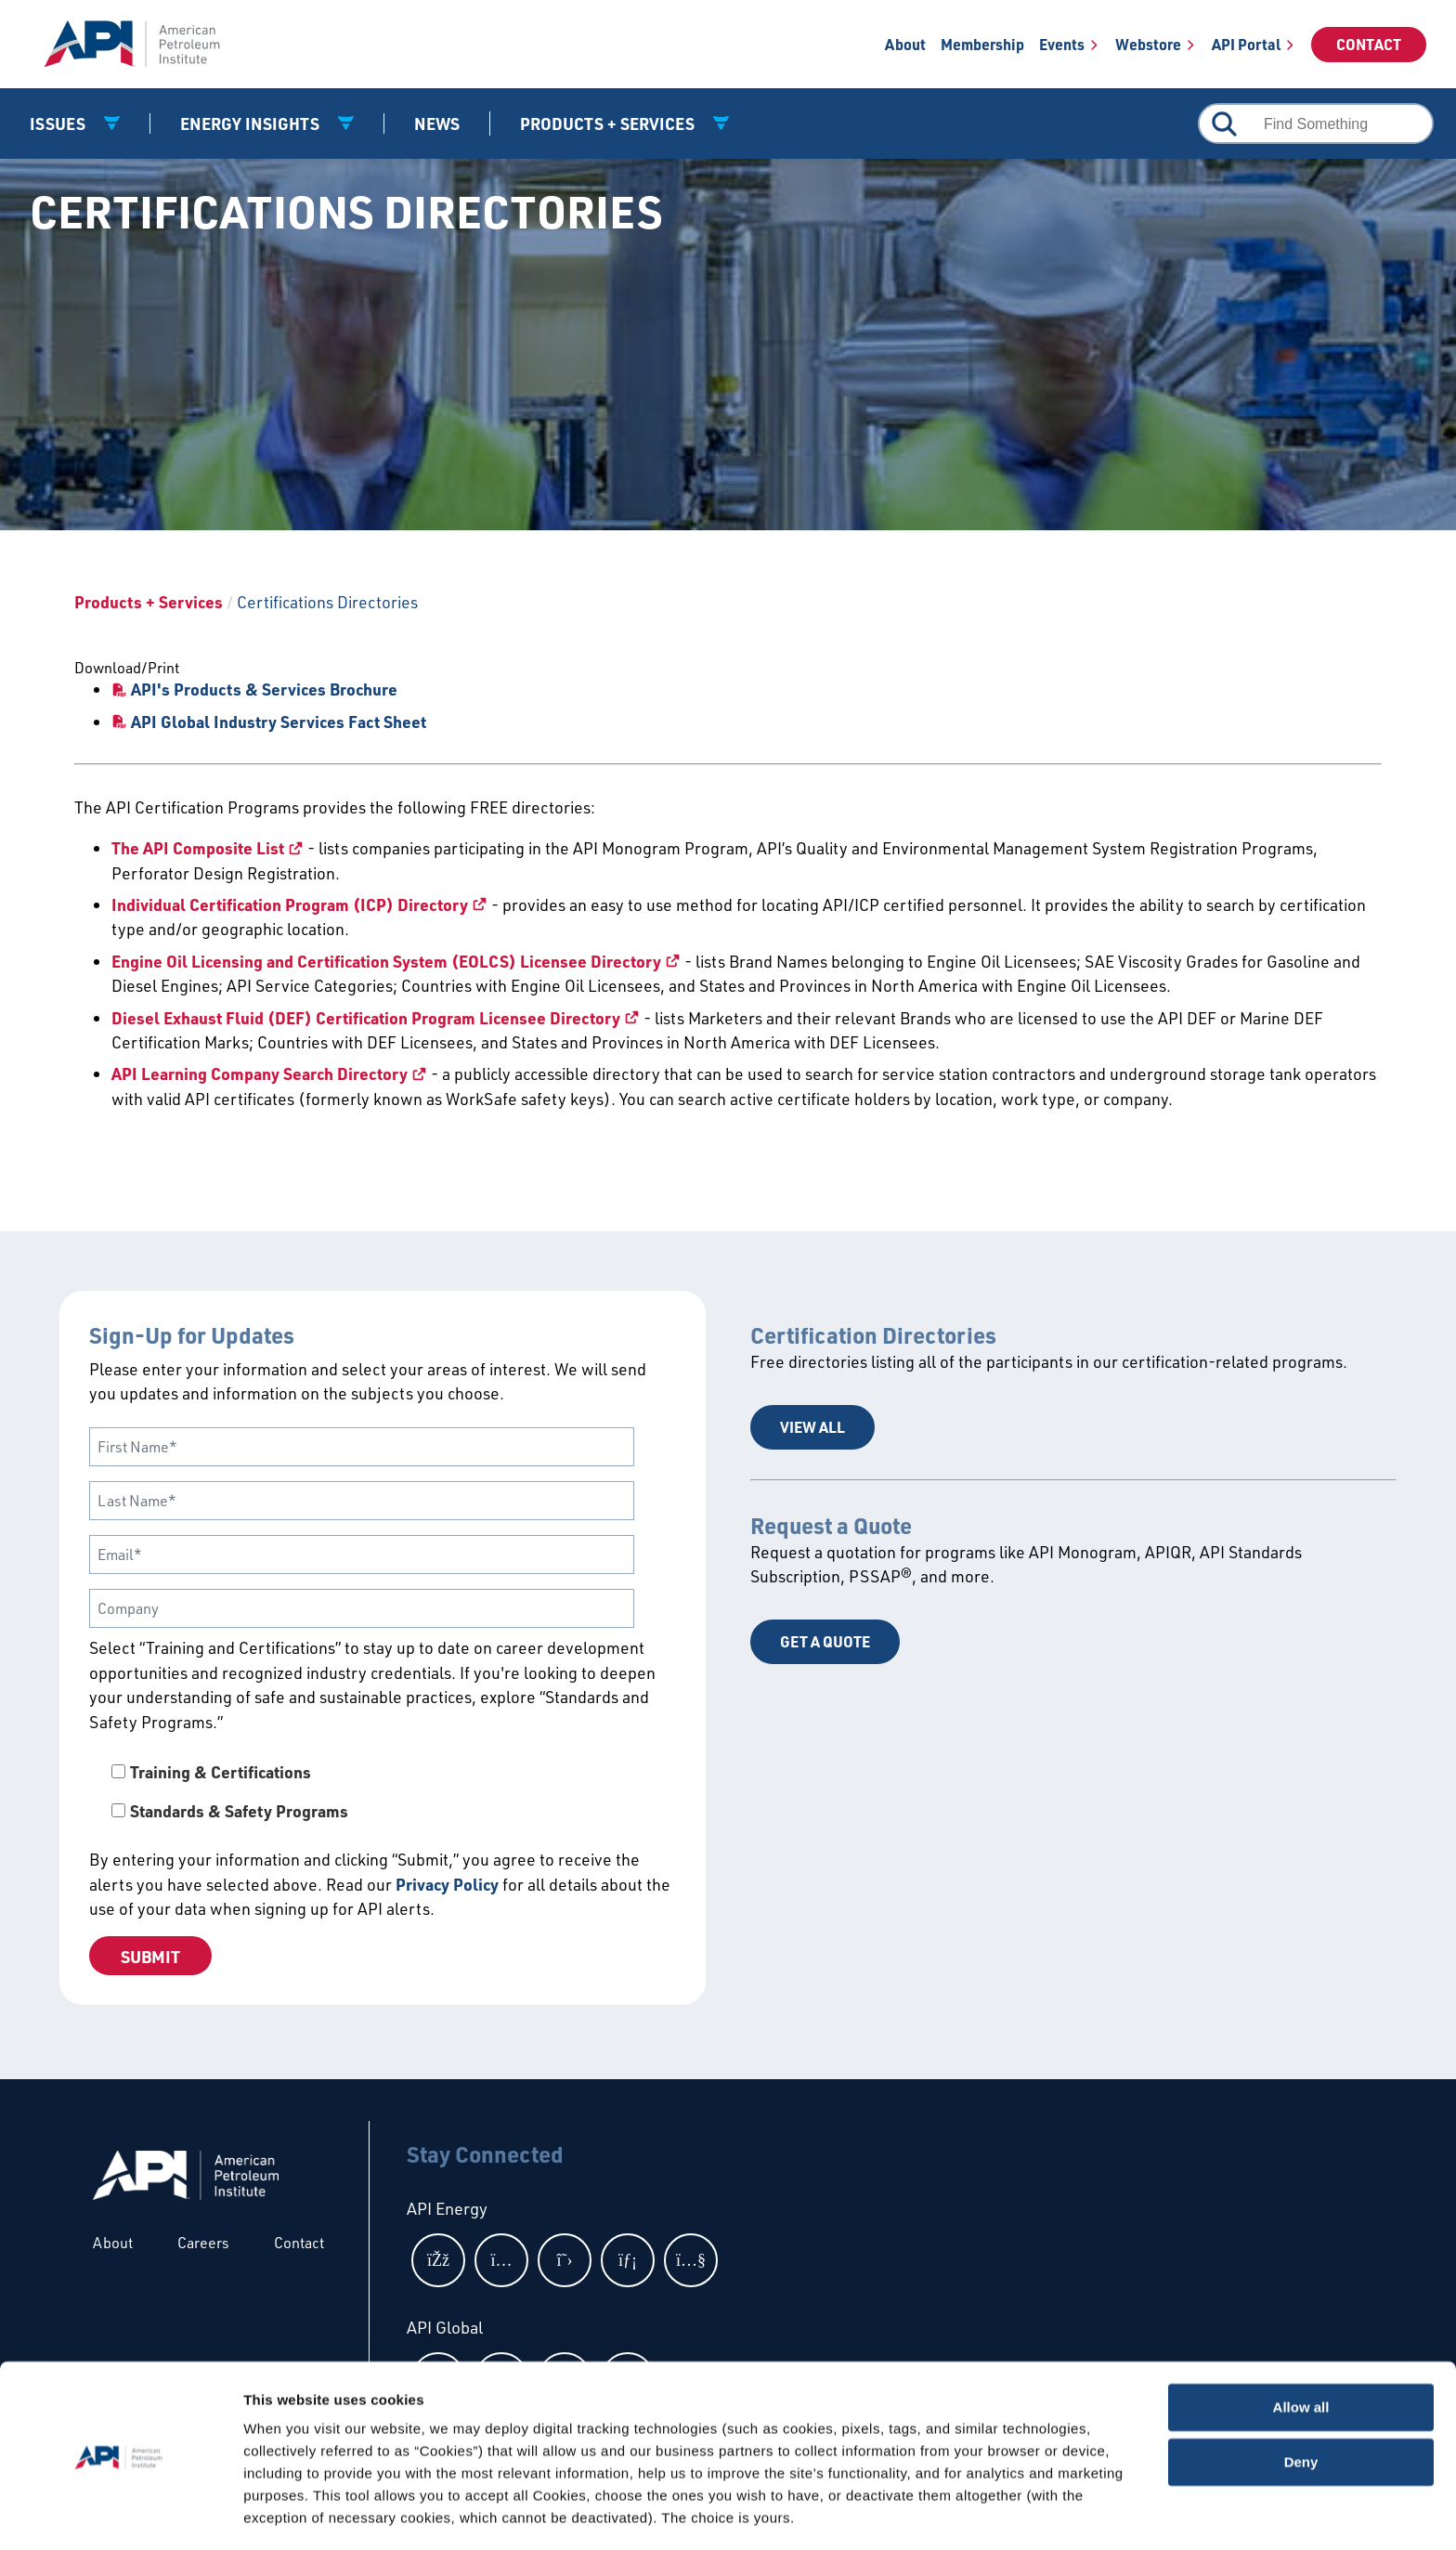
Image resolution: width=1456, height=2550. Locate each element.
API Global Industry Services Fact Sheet (278, 721)
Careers (203, 2242)
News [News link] (437, 123)
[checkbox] (382, 1791)
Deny (1301, 2405)
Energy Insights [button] (251, 123)
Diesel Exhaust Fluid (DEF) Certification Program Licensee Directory (365, 1018)
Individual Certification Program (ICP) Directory (289, 904)
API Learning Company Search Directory (259, 1073)
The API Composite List (197, 848)
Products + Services (148, 602)
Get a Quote (825, 1641)
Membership (982, 44)
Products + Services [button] (609, 123)
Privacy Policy (447, 1884)
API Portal (1246, 44)
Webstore (1148, 44)
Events (1062, 44)
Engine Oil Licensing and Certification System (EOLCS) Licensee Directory (386, 961)
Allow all (1301, 2352)
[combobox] (1316, 123)
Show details (286, 2513)
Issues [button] (59, 123)
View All (812, 1427)
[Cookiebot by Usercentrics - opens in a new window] (120, 2514)
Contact (1368, 44)
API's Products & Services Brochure (264, 689)
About (905, 44)
